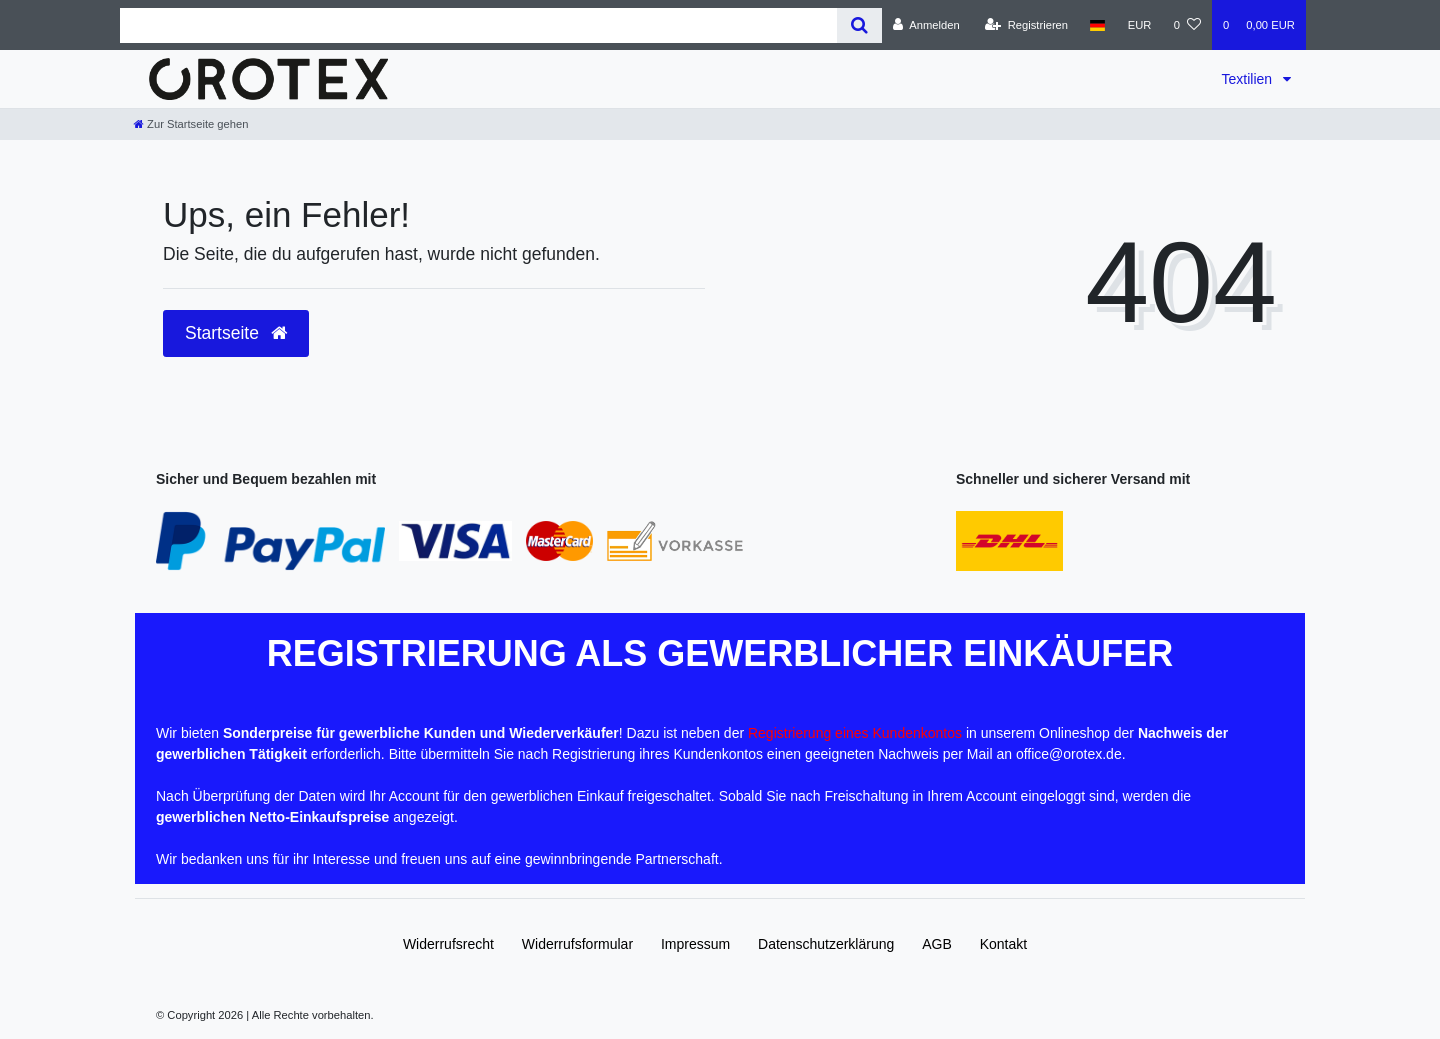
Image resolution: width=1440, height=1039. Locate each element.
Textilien (1249, 79)
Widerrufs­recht (448, 944)
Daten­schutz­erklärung (826, 944)
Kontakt (1003, 944)
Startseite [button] (236, 333)
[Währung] (1140, 25)
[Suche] (859, 25)
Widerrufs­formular (577, 944)
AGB (937, 944)
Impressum (695, 944)
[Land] (1097, 25)
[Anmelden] (926, 25)
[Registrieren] (1026, 25)
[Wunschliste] (1187, 25)
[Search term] (478, 25)
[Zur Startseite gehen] (191, 124)
